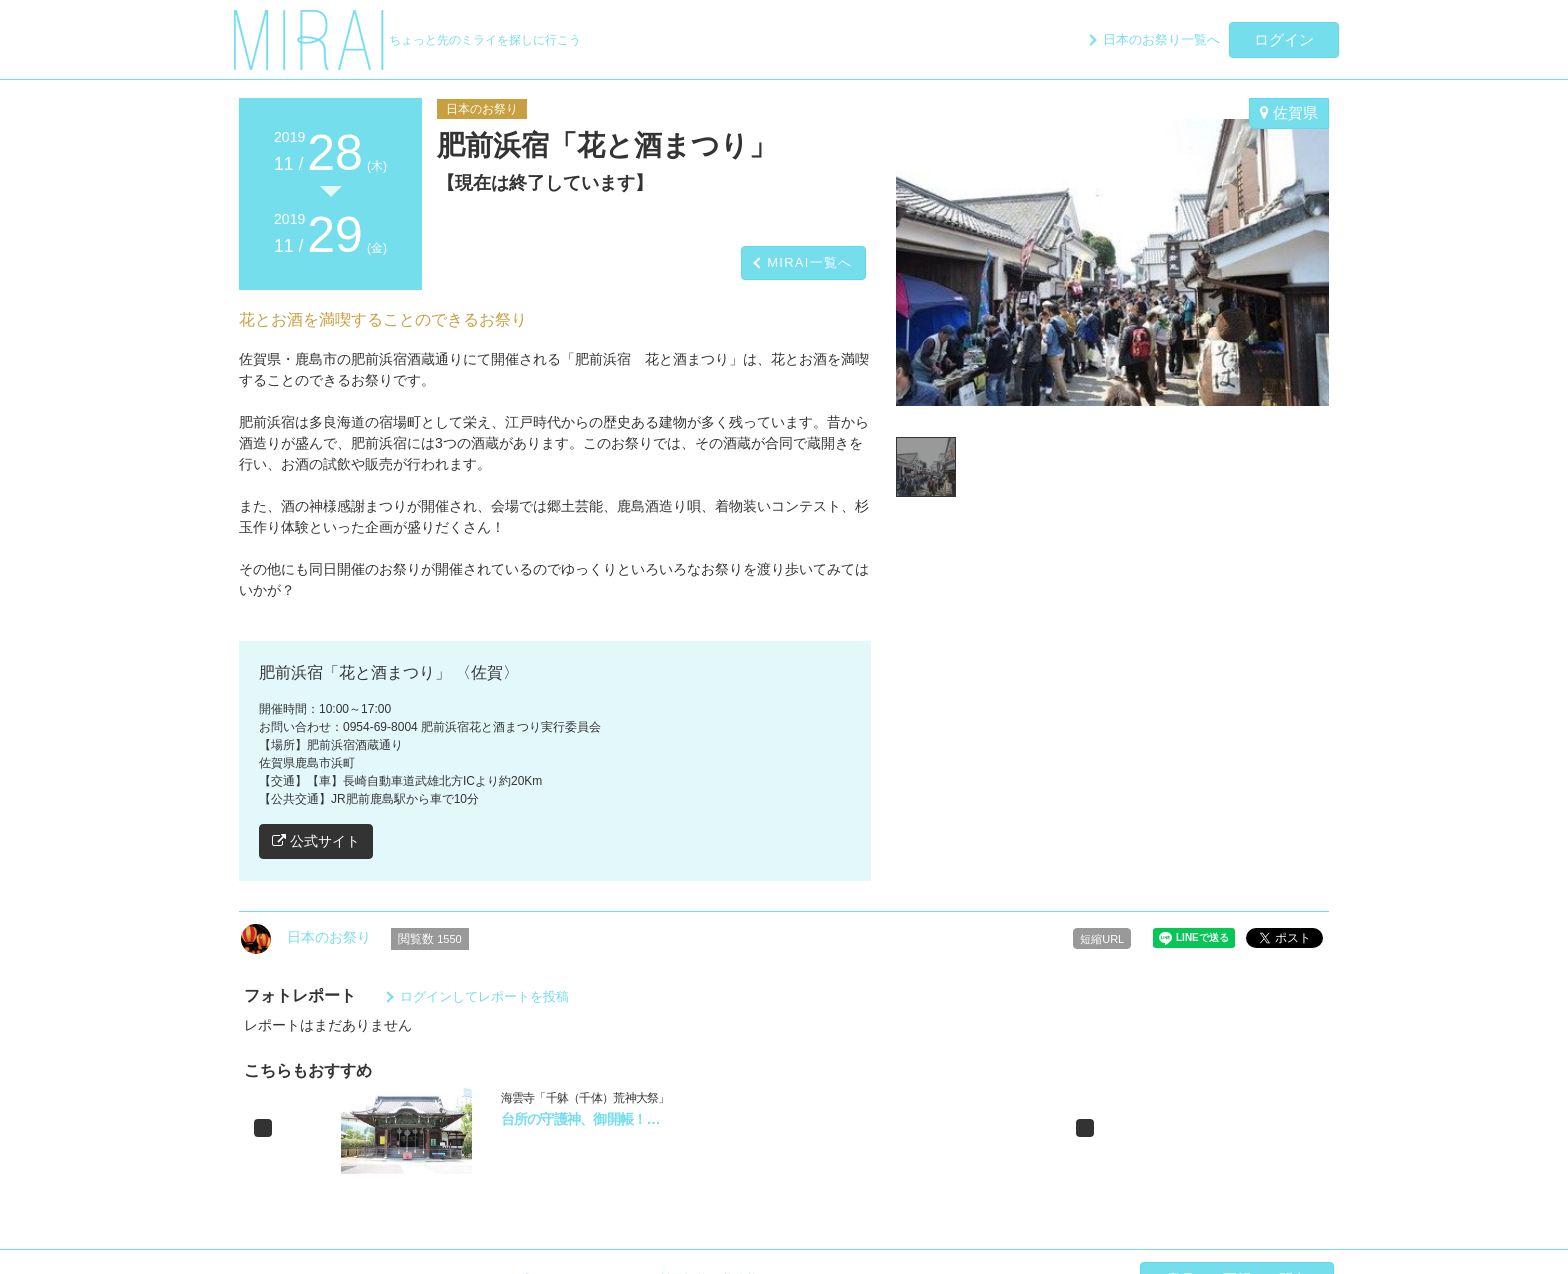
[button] (263, 1128)
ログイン (1284, 39)
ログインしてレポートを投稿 (484, 996)
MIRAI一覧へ (810, 262)
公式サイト (316, 841)
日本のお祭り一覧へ (1161, 39)
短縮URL (1102, 939)
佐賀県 (1289, 112)
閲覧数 (430, 939)
